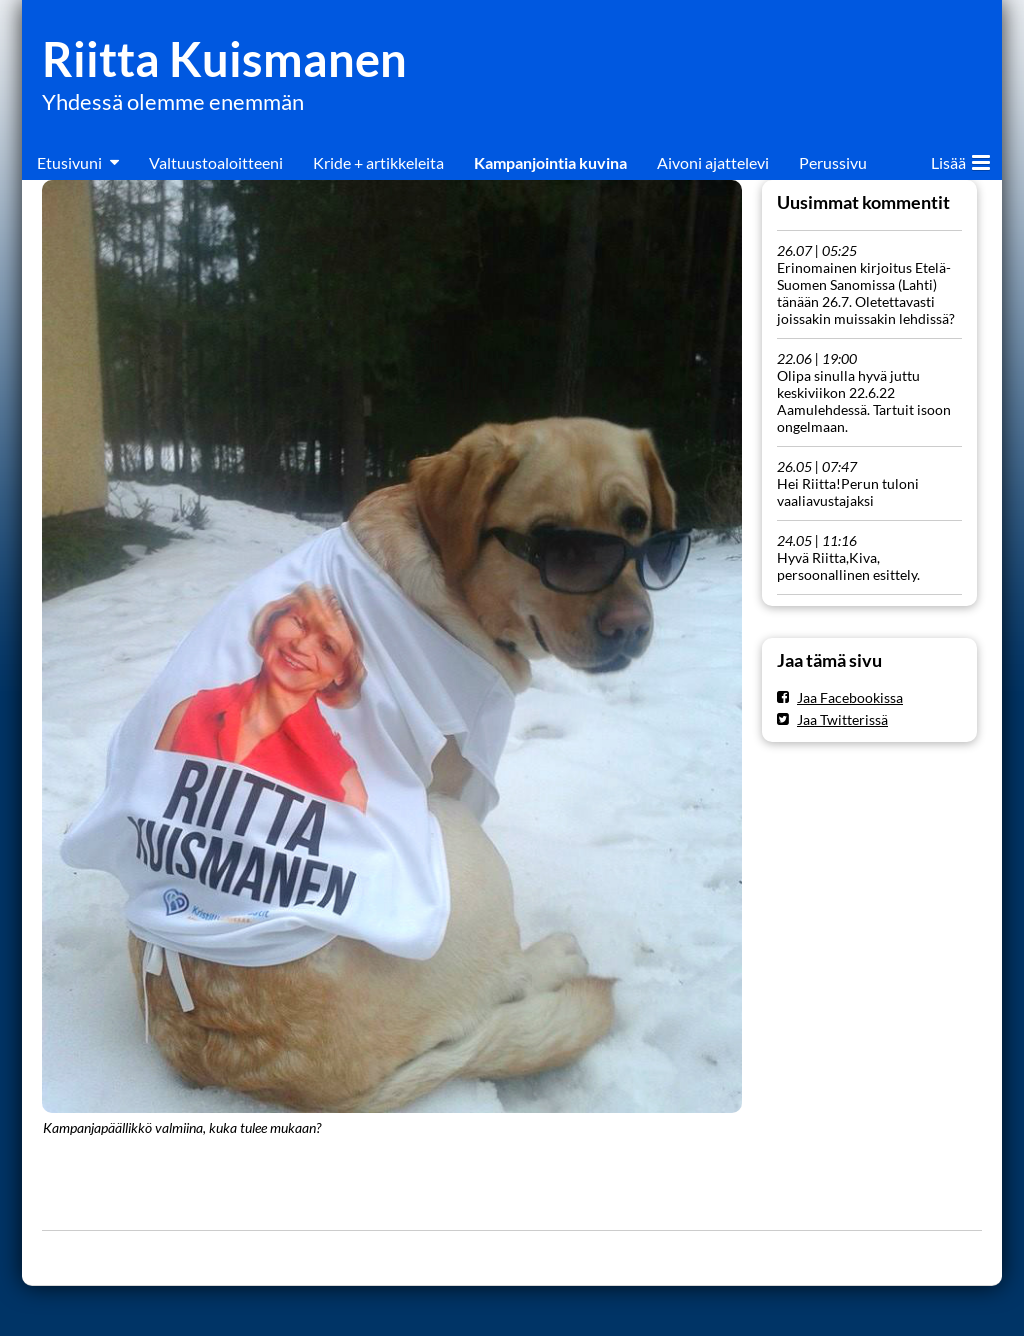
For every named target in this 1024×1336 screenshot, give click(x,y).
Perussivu (833, 162)
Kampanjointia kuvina (550, 162)
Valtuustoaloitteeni (216, 162)
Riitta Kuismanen (224, 59)
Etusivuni (69, 162)
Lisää (960, 159)
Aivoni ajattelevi (713, 162)
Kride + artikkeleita (378, 162)
